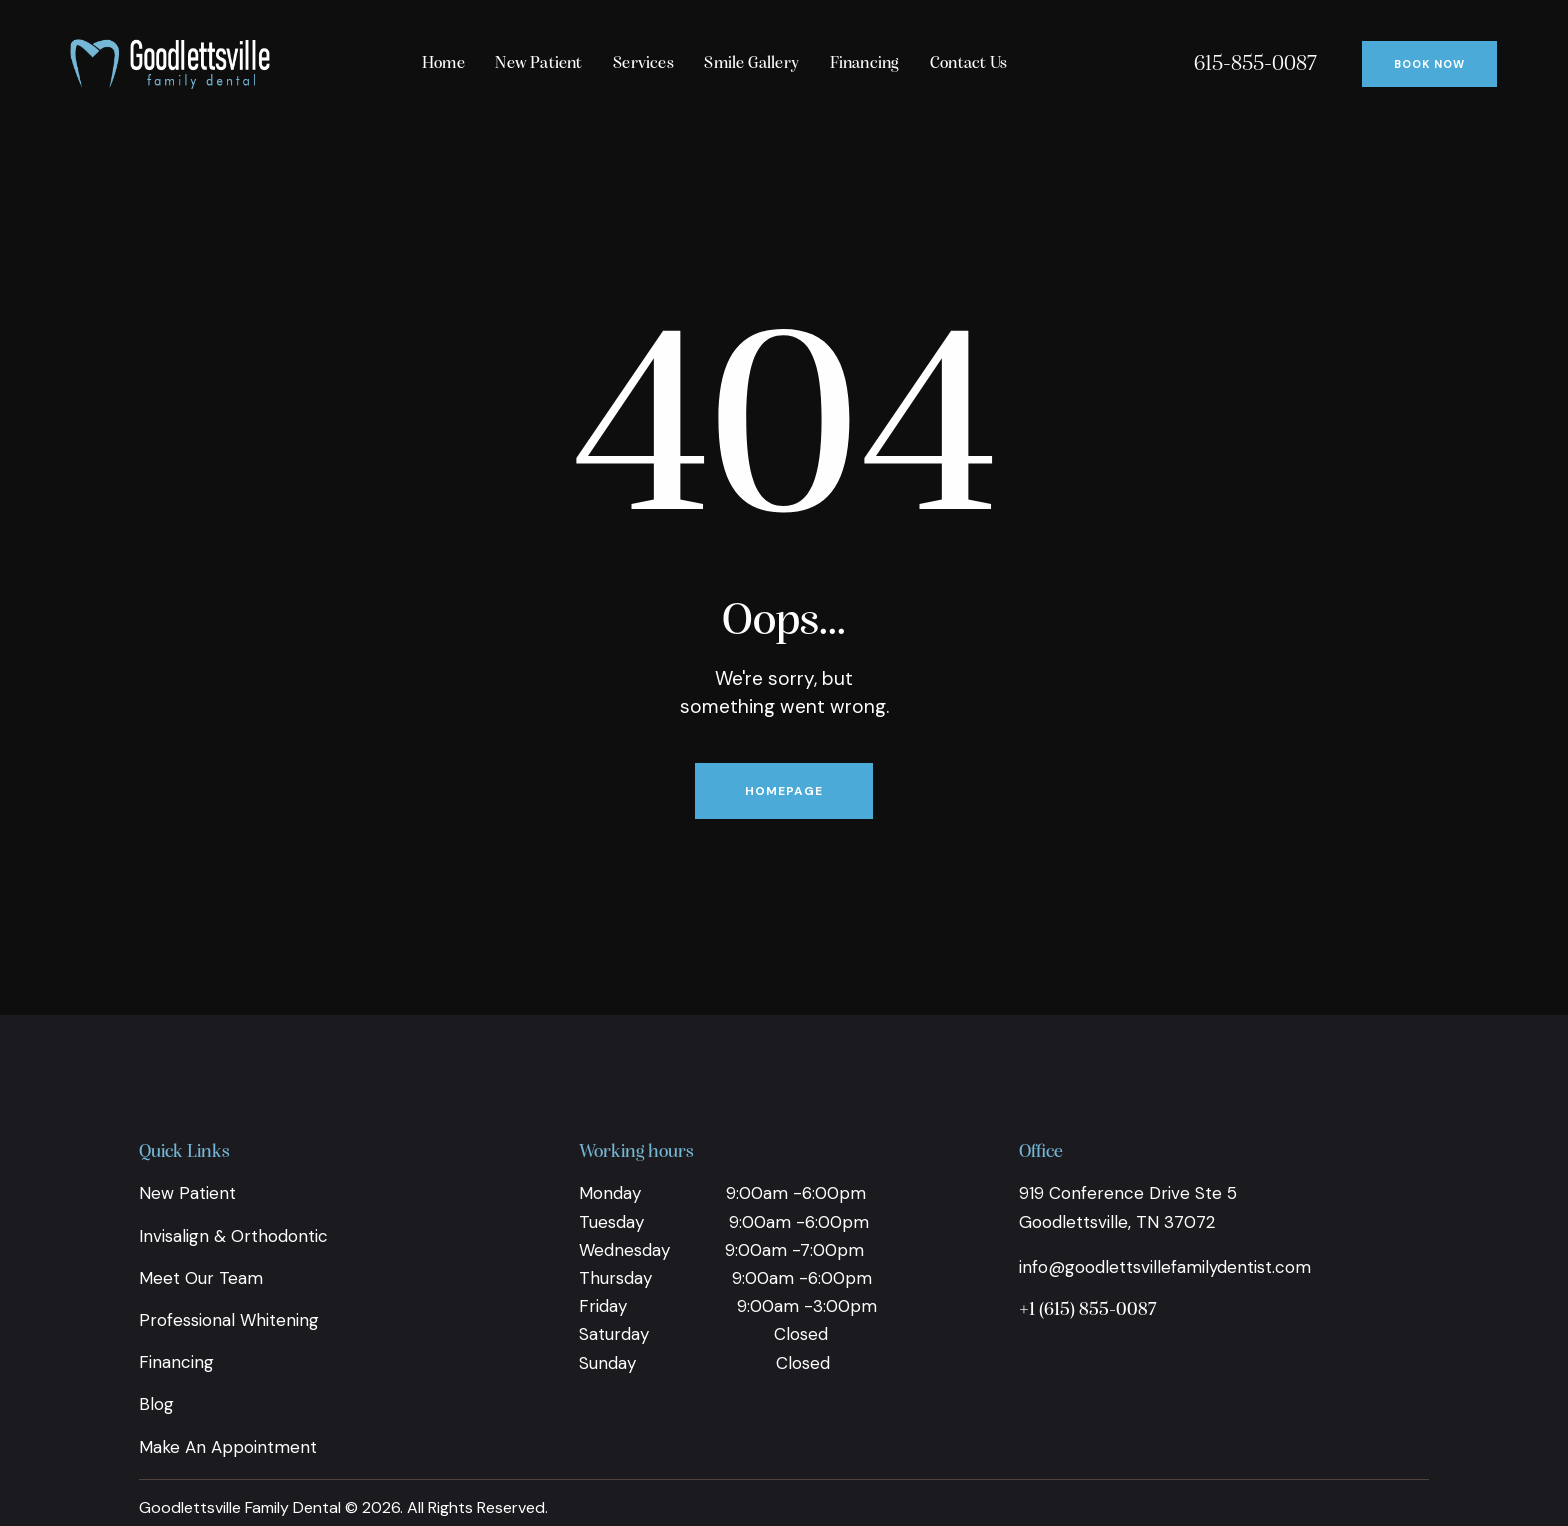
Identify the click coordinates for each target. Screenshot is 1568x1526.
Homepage (784, 791)
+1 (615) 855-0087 (1088, 1310)
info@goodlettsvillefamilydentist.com (1165, 1267)
